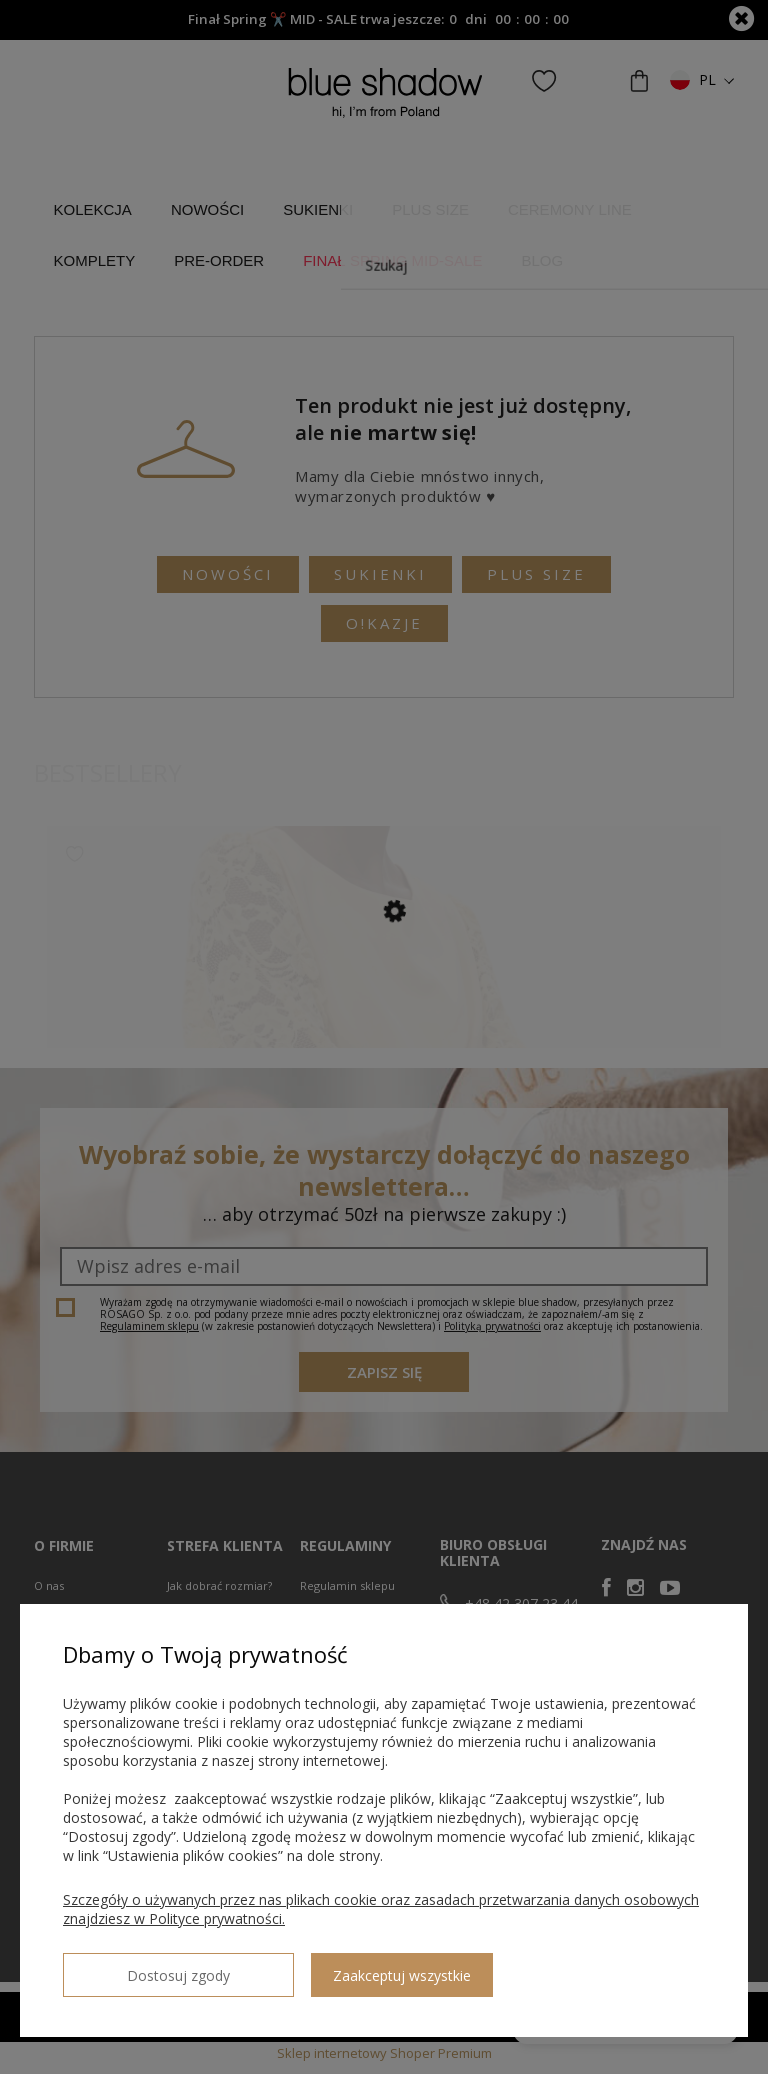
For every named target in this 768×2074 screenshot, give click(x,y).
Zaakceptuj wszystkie (315, 1967)
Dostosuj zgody (135, 1967)
